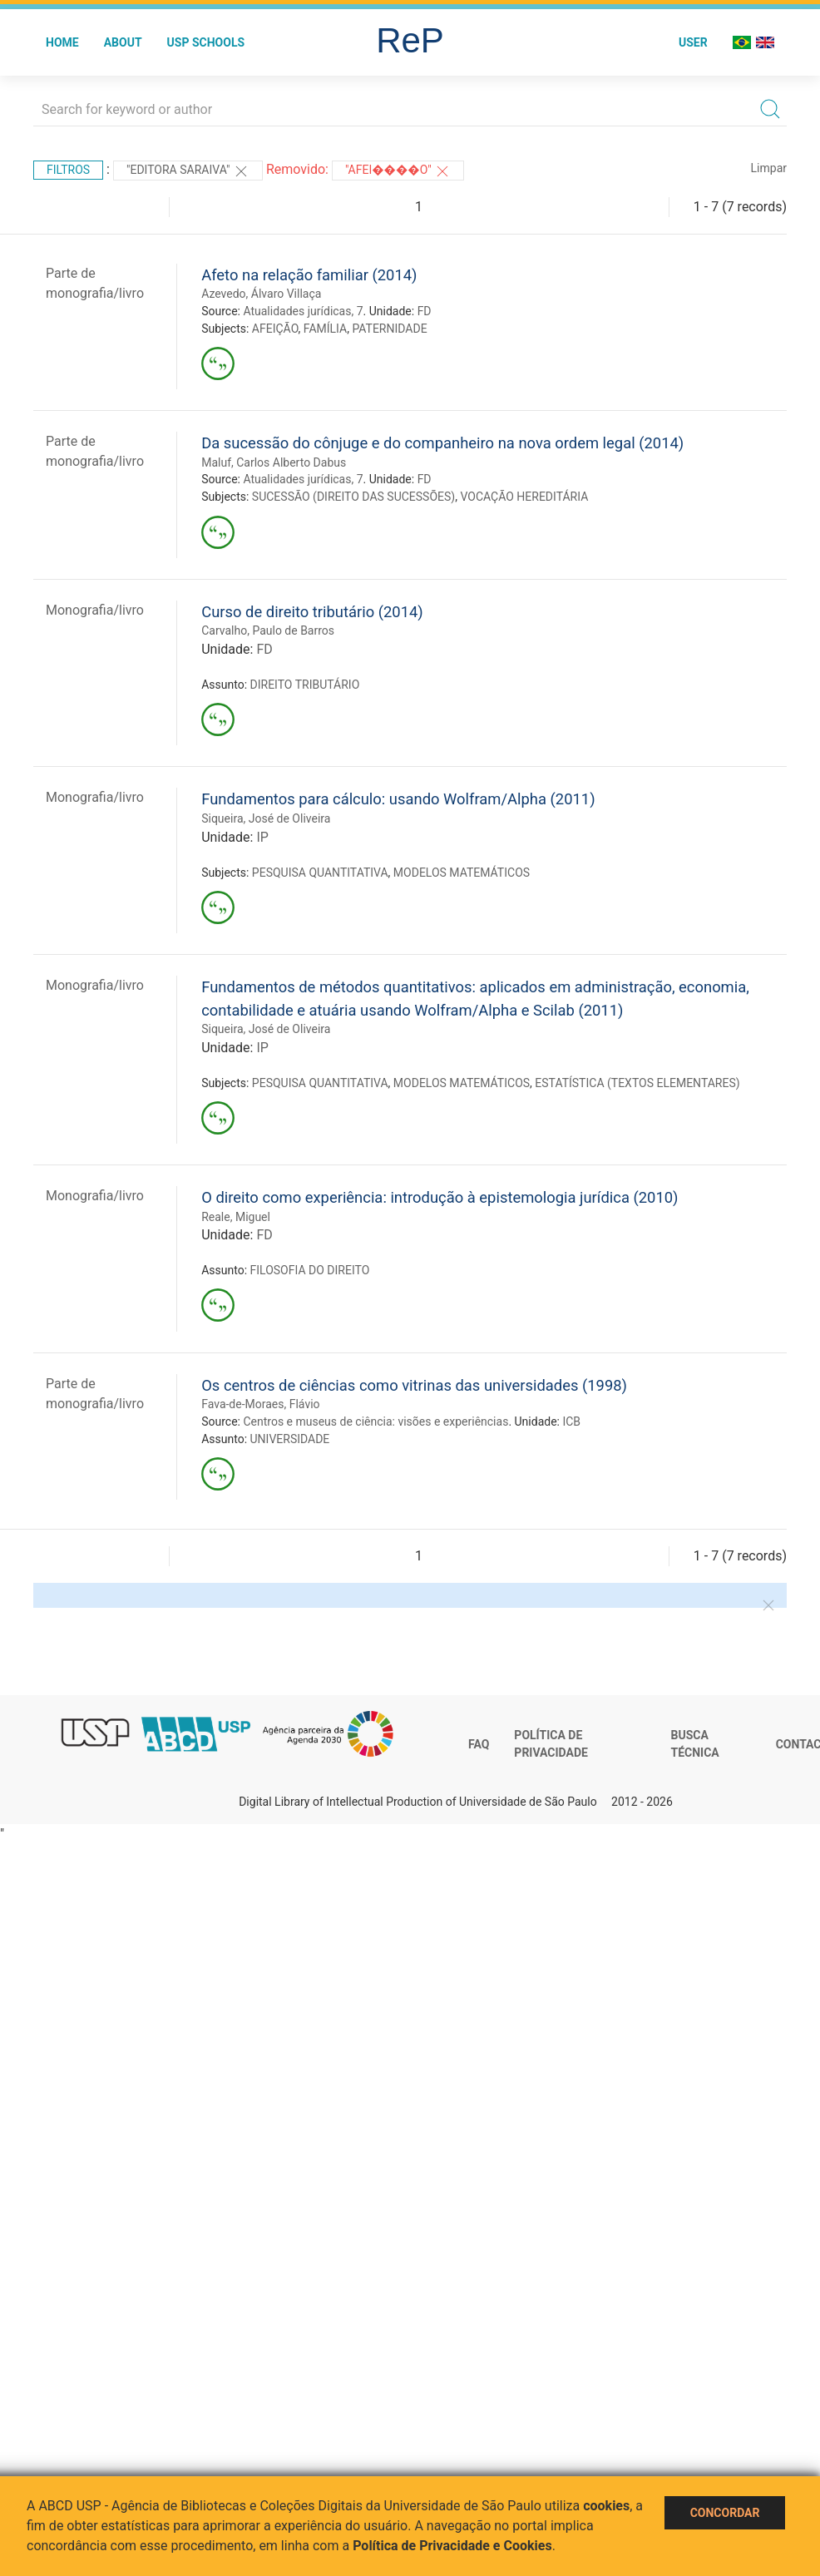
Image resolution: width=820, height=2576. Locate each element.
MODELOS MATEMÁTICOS (461, 872)
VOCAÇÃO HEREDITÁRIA (524, 496)
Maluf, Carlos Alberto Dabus (273, 462)
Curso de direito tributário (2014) (312, 612)
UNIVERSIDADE (290, 1439)
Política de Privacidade (551, 1744)
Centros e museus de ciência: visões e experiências (375, 1421)
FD (424, 311)
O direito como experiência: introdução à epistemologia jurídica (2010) (439, 1197)
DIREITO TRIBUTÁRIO (305, 684)
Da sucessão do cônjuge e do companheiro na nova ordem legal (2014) (442, 443)
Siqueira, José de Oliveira (265, 818)
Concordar (725, 2512)
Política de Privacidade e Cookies (452, 2546)
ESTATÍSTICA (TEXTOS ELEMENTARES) (637, 1083)
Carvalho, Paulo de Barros (267, 630)
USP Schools (206, 42)
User (693, 42)
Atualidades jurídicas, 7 (303, 311)
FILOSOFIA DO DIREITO (310, 1270)
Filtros (68, 169)
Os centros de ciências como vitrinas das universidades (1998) (414, 1385)
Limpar (769, 168)
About (123, 42)
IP (262, 837)
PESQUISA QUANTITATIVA (320, 872)
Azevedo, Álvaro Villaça (261, 293)
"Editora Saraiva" (187, 171)
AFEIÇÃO (275, 328)
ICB (571, 1421)
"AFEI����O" (398, 171)
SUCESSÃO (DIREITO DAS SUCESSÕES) (353, 496)
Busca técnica (695, 1744)
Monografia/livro (95, 610)
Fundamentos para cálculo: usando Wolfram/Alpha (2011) (398, 799)
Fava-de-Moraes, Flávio (260, 1404)
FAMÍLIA (325, 328)
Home (62, 42)
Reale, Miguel (235, 1217)
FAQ (478, 1744)
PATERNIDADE (389, 328)
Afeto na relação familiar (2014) (309, 275)
